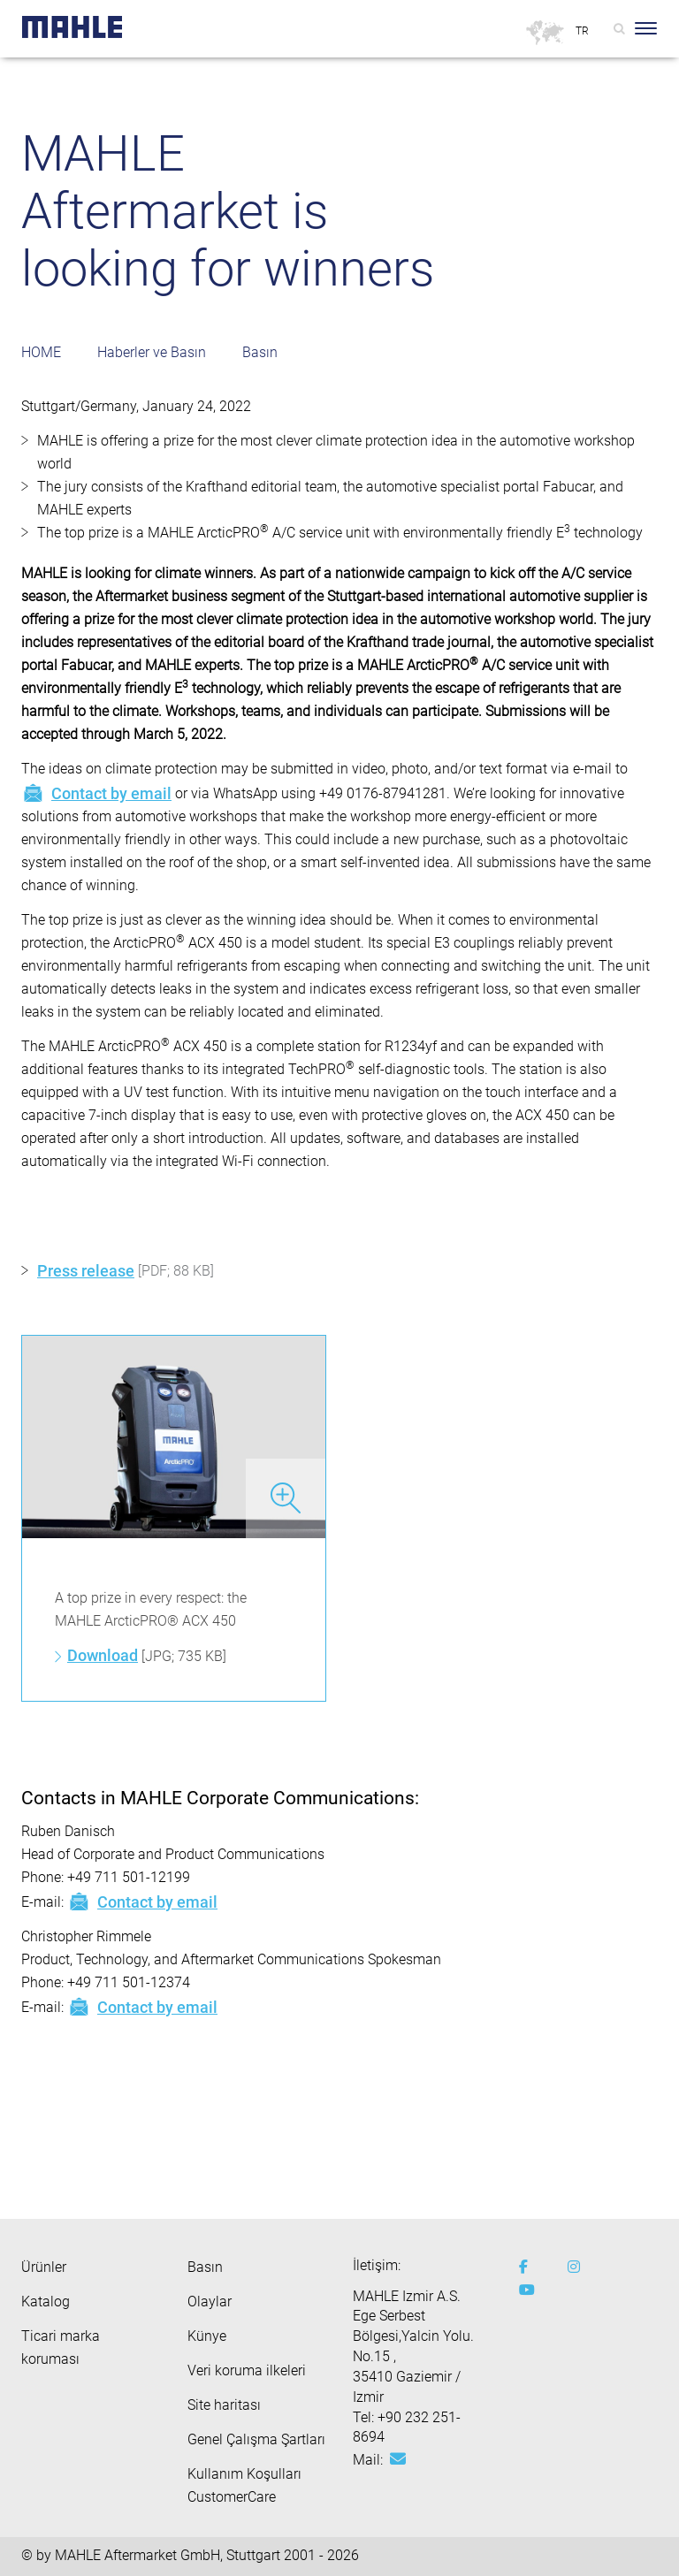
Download (102, 1655)
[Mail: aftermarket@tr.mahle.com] (397, 2459)
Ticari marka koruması (60, 2347)
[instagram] (579, 2267)
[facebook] (530, 2267)
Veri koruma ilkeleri (246, 2370)
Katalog (45, 2301)
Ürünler (43, 2267)
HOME (41, 352)
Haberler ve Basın (151, 352)
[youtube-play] (530, 2290)
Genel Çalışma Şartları (256, 2439)
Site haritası (224, 2405)
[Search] (619, 28)
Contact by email (96, 793)
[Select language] (583, 31)
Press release (85, 1270)
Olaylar (209, 2301)
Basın (260, 352)
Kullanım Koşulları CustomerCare (244, 2485)
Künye (206, 2336)
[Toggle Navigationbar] (646, 28)
